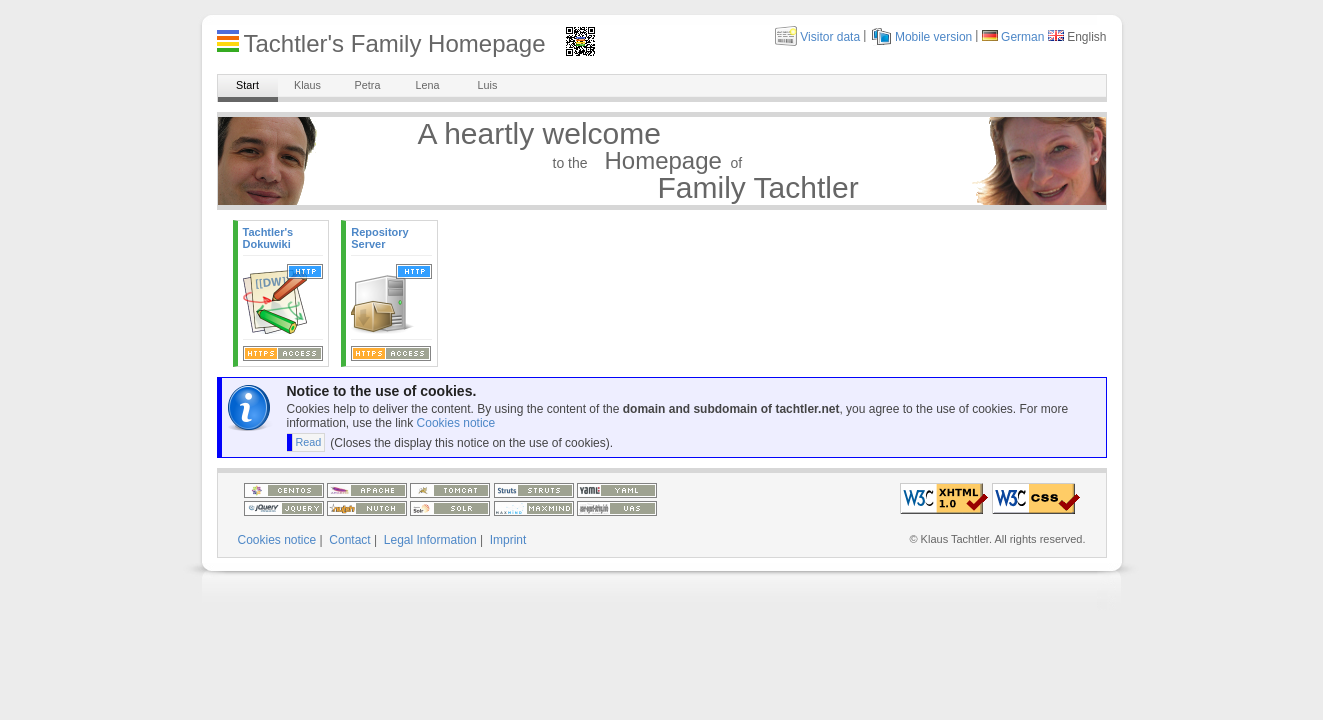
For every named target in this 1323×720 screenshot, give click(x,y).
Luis (488, 85)
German (1022, 37)
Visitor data (830, 37)
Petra (368, 85)
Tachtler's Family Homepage (395, 43)
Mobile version (933, 37)
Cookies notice (456, 423)
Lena (427, 85)
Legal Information (430, 540)
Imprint (508, 540)
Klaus (307, 85)
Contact (349, 540)
